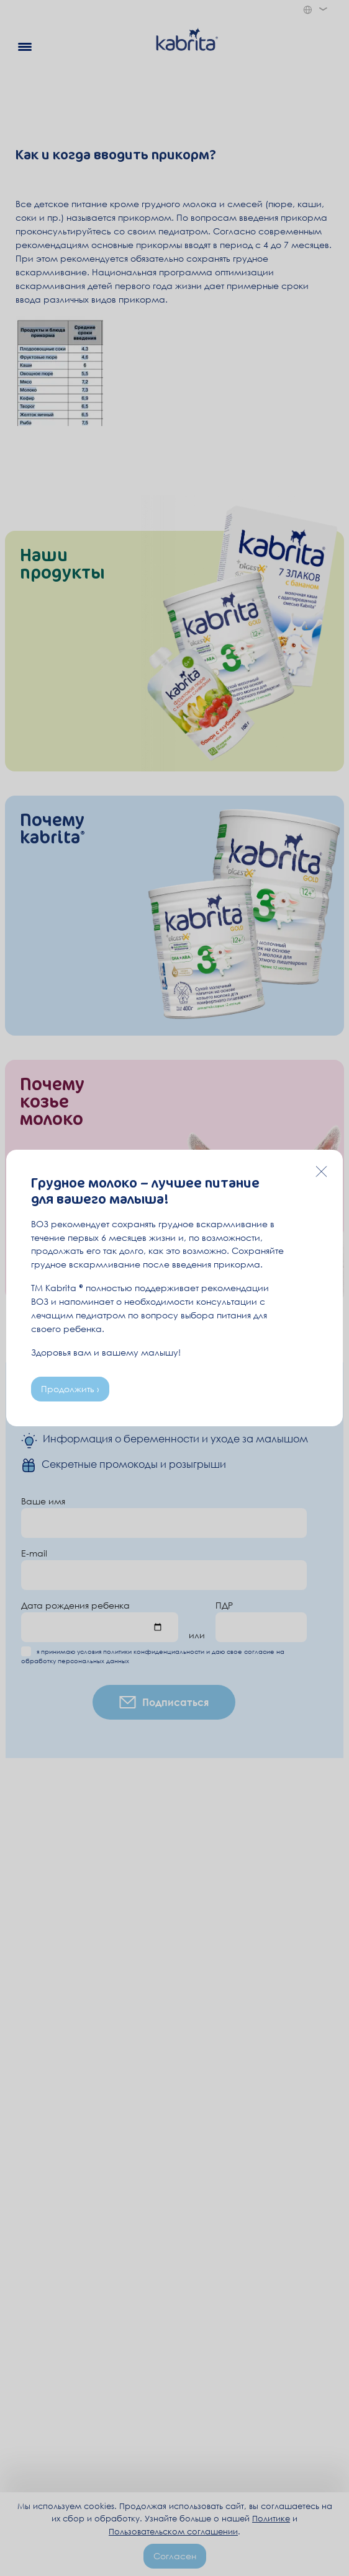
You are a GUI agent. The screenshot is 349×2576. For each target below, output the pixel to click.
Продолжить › (70, 1388)
